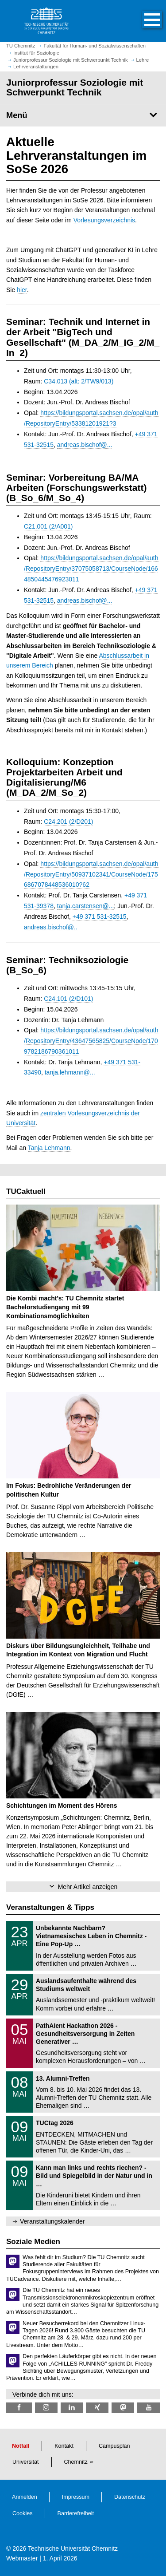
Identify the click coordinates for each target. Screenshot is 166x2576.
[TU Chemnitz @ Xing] (97, 2407)
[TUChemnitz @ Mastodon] (123, 2407)
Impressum (75, 2497)
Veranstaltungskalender (52, 2221)
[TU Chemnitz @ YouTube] (148, 2407)
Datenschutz (129, 2497)
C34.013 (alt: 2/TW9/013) (78, 381)
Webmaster (22, 2558)
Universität (25, 2462)
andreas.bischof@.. (50, 927)
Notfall (20, 2446)
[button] (143, 21)
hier (22, 289)
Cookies (22, 2513)
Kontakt (63, 2446)
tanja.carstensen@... (85, 905)
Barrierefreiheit (76, 2513)
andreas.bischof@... (84, 444)
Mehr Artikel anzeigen (88, 1886)
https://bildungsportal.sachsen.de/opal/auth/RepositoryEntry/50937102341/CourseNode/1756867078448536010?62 (91, 874)
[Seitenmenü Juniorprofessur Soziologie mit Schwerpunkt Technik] (83, 115)
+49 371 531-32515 (100, 916)
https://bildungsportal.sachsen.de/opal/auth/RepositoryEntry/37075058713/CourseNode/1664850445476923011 (91, 568)
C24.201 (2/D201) (68, 821)
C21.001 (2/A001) (48, 526)
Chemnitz (76, 2462)
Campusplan (114, 2446)
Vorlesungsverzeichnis (104, 220)
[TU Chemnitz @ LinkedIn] (72, 2407)
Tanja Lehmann (49, 1147)
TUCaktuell (26, 1191)
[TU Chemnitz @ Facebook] (19, 2407)
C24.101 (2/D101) (68, 998)
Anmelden (24, 2497)
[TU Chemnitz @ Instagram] (46, 2407)
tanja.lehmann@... (70, 1072)
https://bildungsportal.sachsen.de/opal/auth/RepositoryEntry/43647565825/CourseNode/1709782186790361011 (91, 1041)
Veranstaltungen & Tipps (50, 1907)
